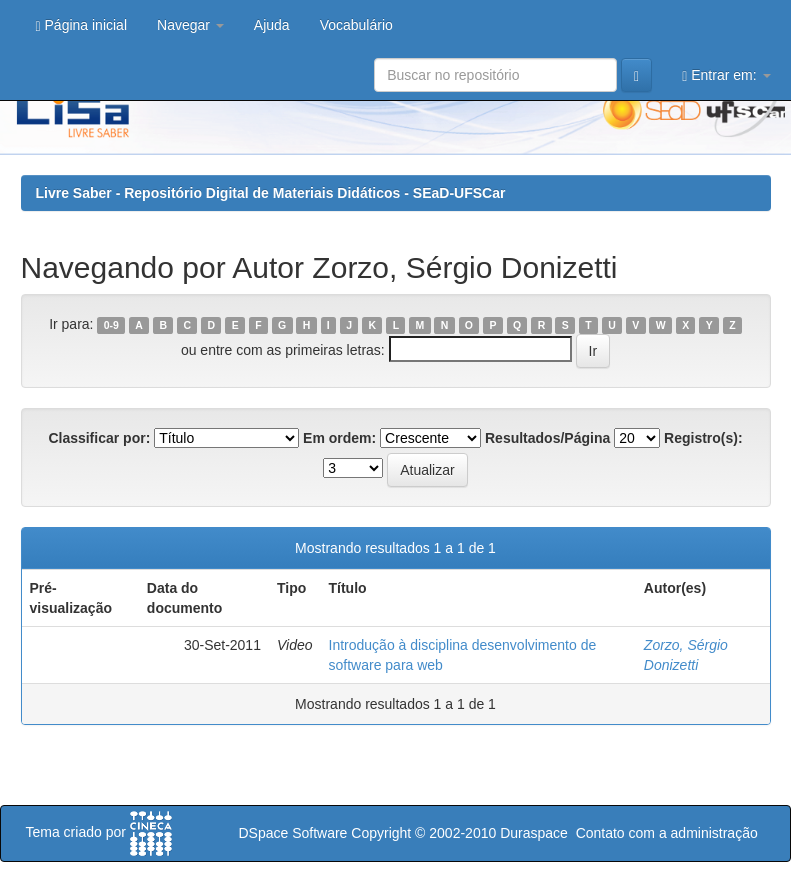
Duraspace (534, 833)
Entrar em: (726, 75)
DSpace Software (292, 833)
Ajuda (272, 25)
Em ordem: (339, 438)
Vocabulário (356, 25)
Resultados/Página (547, 438)
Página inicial (82, 25)
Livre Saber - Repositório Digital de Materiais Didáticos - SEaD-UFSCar (271, 193)
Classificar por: (99, 438)
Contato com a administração (667, 833)
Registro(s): (703, 438)
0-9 (111, 325)
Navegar (190, 25)
